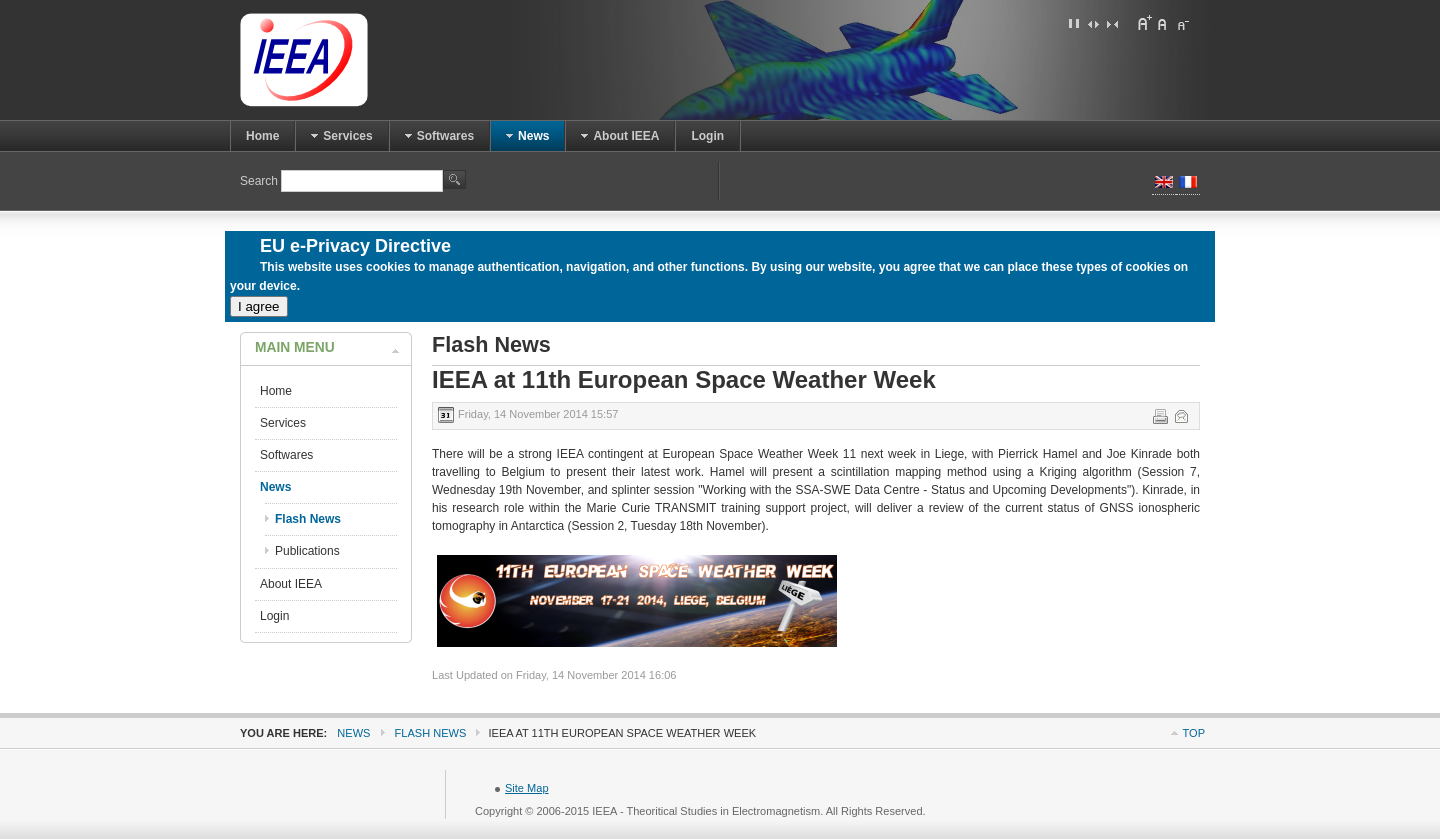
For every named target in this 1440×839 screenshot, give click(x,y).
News (353, 733)
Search (260, 181)
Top (1194, 733)
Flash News (431, 733)
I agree (259, 306)
